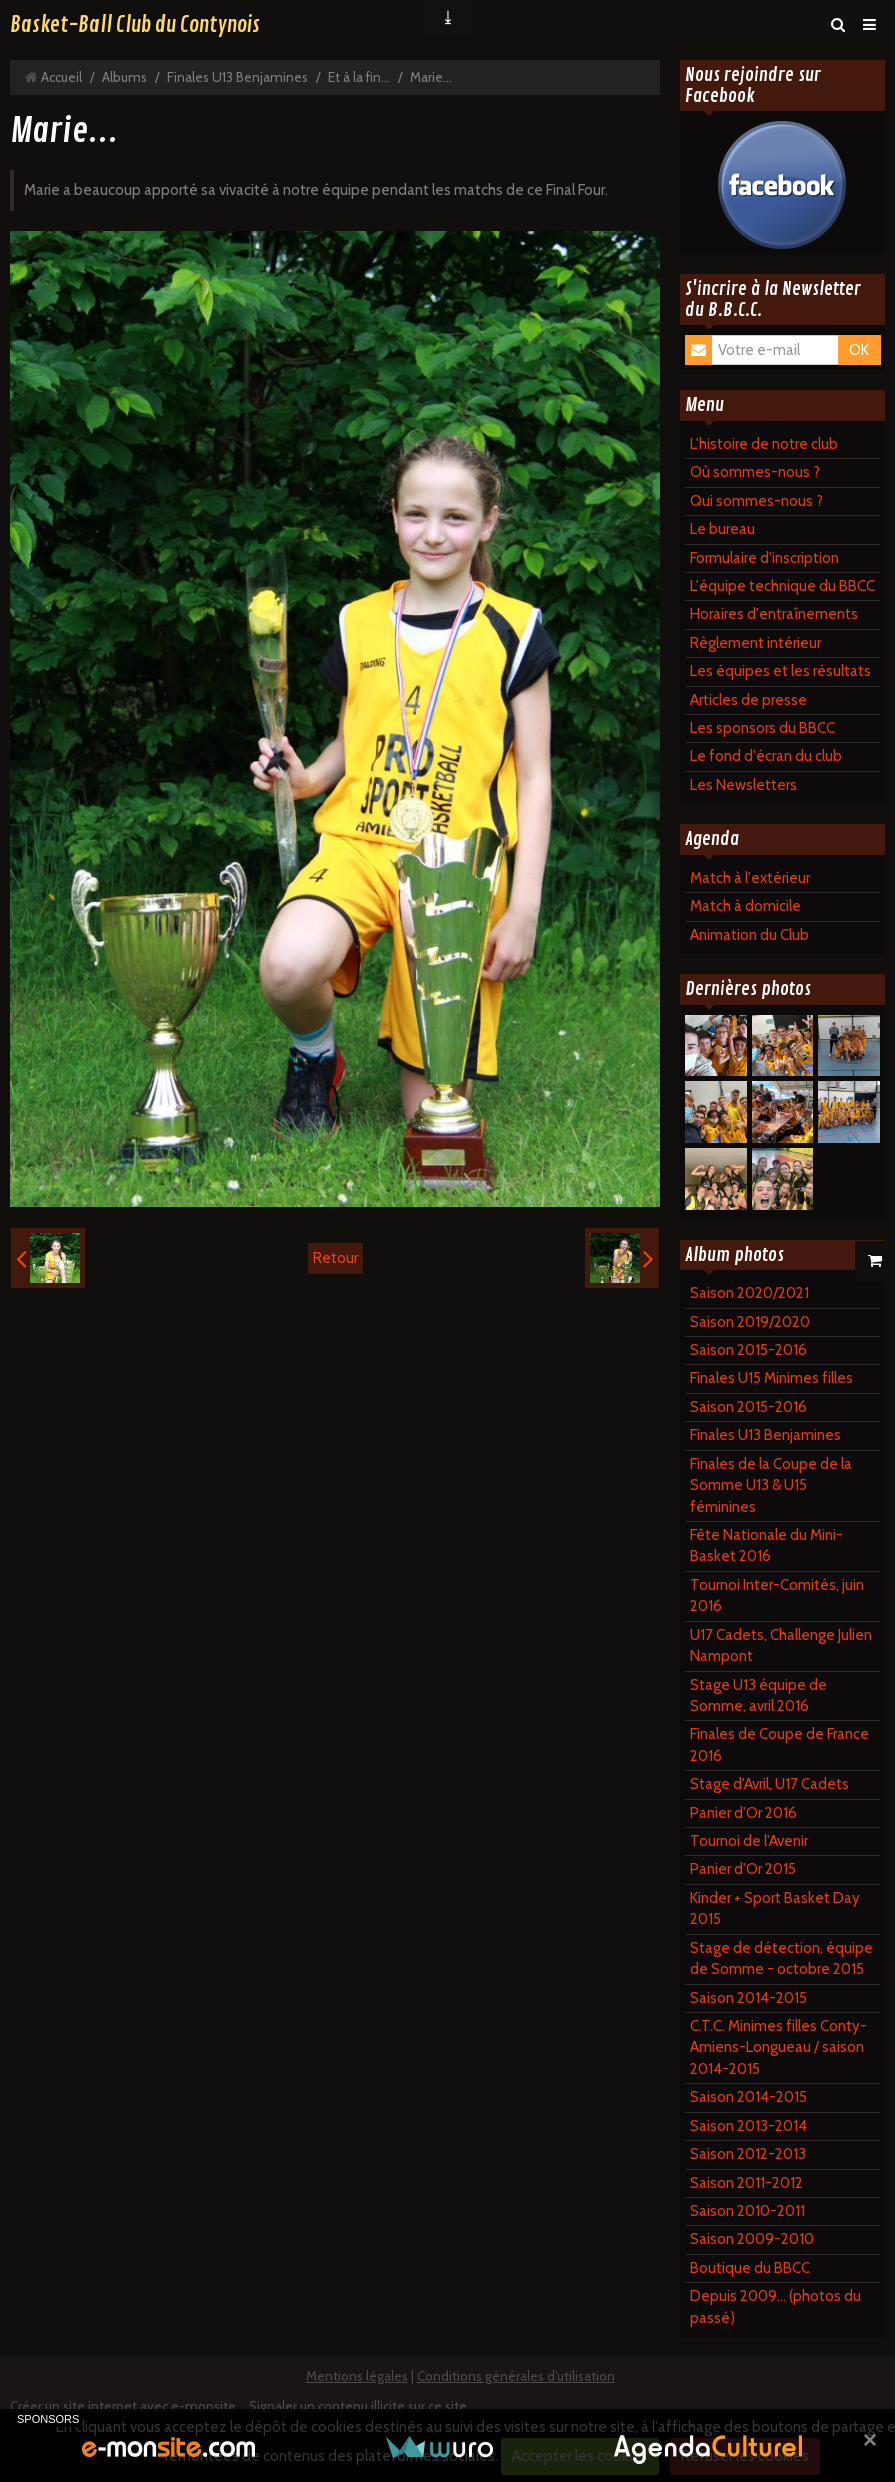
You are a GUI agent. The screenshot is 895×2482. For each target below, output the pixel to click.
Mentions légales (357, 2376)
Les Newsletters (743, 785)
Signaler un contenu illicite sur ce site (358, 2406)
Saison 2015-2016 (748, 1350)
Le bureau (722, 529)
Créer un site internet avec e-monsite (123, 2406)
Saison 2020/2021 (749, 1293)
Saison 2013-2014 (748, 2126)
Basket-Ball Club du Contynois (135, 25)
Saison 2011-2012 (746, 2183)
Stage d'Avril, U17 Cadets (769, 1784)
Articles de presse (748, 700)
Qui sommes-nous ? (756, 501)
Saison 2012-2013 (748, 2154)
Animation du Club (749, 935)
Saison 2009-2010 (752, 2239)
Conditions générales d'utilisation (516, 2376)
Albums (124, 77)
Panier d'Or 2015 (743, 1869)
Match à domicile (745, 906)
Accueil (61, 77)
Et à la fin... (359, 77)
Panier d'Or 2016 (743, 1813)
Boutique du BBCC (750, 2268)
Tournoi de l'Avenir (749, 1841)
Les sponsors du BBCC (762, 728)
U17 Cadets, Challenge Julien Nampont (781, 1645)
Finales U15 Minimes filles (771, 1378)
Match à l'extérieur (750, 878)
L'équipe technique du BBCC (782, 586)
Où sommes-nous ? (755, 472)
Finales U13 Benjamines (237, 77)
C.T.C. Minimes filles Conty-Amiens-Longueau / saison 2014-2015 (778, 2047)
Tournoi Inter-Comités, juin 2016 (777, 1595)
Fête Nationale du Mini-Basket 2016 (766, 1545)
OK (859, 350)
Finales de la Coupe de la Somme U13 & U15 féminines (771, 1485)
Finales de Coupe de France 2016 (779, 1744)
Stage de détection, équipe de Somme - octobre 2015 (781, 1958)
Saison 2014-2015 (748, 1998)
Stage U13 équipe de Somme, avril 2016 (758, 1695)
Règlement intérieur (755, 643)
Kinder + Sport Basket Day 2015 (775, 1908)
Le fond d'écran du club (766, 756)
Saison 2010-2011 (747, 2211)
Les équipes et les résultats (780, 671)
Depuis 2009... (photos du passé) (775, 2306)
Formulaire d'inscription (764, 558)
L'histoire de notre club (764, 444)
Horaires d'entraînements (774, 614)
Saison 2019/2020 (750, 1322)
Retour (335, 1258)
